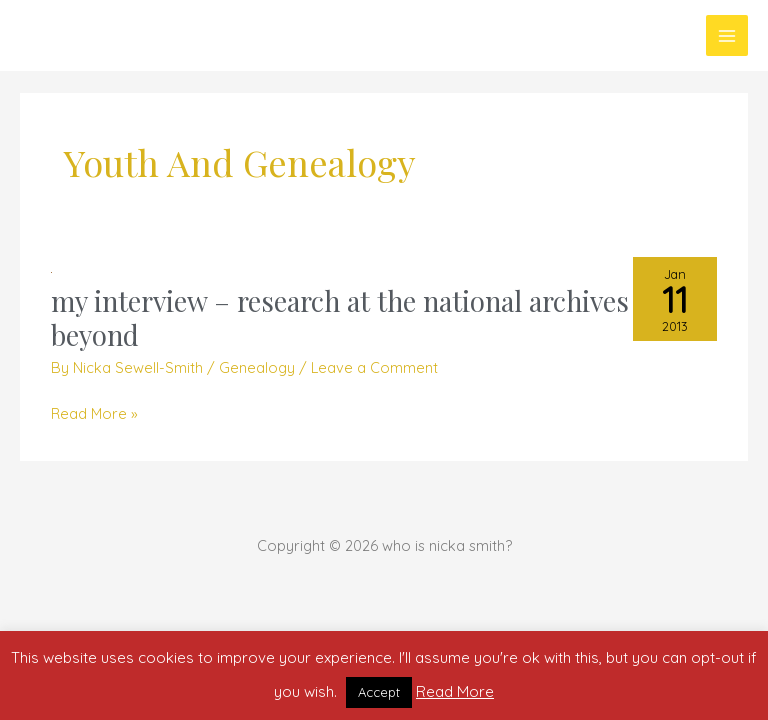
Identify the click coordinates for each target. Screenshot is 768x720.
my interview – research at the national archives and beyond (366, 317)
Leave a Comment (374, 367)
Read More (455, 691)
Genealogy (257, 367)
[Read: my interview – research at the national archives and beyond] (51, 270)
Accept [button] (379, 692)
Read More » (94, 413)
